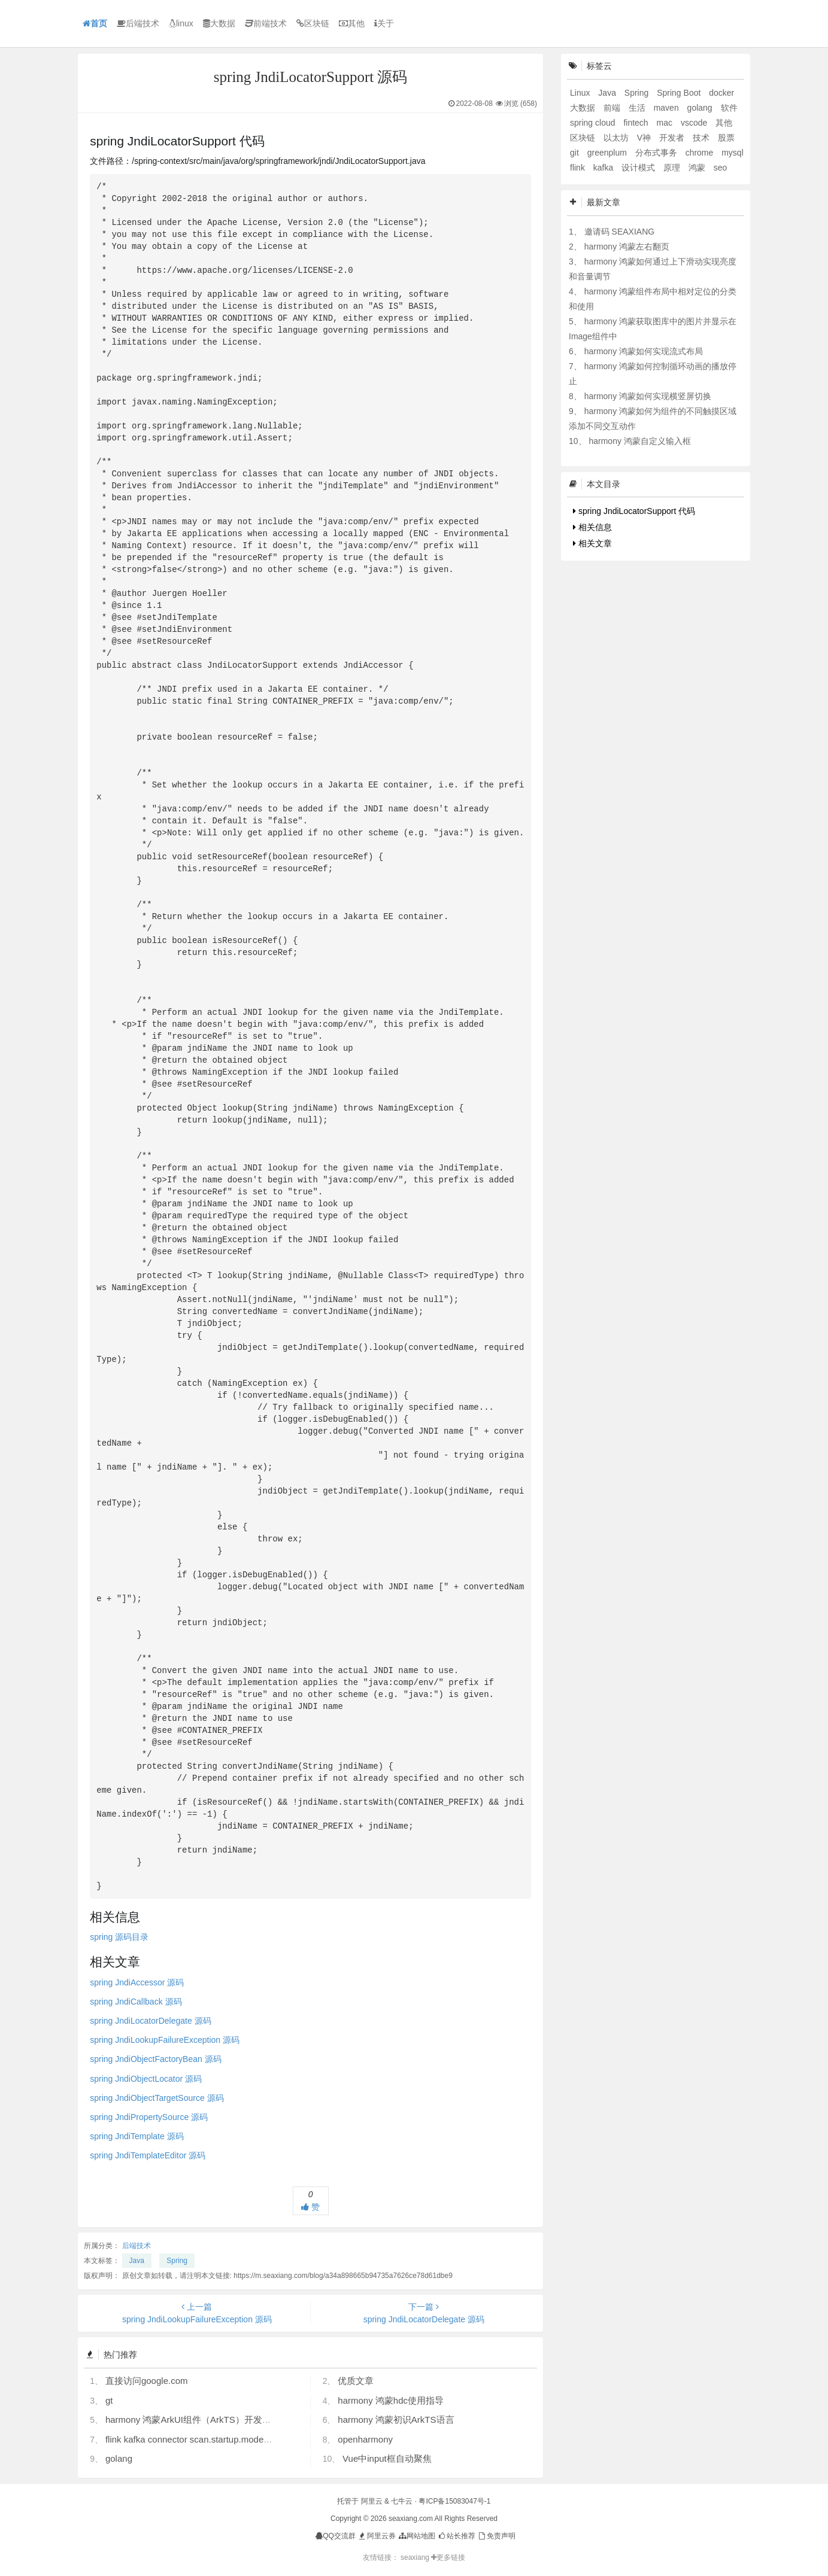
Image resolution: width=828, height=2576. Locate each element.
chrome (701, 152)
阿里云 (372, 2501)
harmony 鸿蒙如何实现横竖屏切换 (647, 396)
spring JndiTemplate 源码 (136, 2136)
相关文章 (592, 543)
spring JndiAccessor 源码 (137, 1982)
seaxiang (416, 2557)
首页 (95, 23)
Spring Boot (680, 93)
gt (109, 2400)
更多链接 (448, 2557)
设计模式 (639, 167)
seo (720, 167)
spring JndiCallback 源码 (135, 2001)
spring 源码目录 (119, 1937)
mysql (732, 152)
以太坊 (617, 137)
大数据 (219, 23)
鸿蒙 (698, 167)
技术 (702, 137)
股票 (726, 137)
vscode (695, 122)
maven (667, 107)
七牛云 (402, 2501)
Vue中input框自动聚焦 (387, 2458)
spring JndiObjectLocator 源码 (146, 2079)
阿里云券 (376, 2536)
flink (578, 167)
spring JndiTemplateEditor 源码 (147, 2155)
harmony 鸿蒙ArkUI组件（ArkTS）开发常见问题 (201, 2419)
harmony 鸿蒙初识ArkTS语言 (396, 2419)
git (575, 152)
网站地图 (416, 2536)
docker (721, 93)
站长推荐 (456, 2536)
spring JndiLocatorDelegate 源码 (150, 2020)
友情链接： (381, 2557)
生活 (638, 107)
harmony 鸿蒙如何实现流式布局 (643, 351)
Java (136, 2260)
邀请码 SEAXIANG (619, 231)
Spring (176, 2260)
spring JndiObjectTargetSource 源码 (156, 2098)
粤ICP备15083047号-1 (454, 2501)
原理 (673, 167)
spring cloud (593, 122)
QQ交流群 (336, 2536)
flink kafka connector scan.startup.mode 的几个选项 (208, 2439)
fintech (636, 122)
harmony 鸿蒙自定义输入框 (639, 441)
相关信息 (592, 527)
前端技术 (266, 23)
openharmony (365, 2439)
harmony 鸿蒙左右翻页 (626, 246)
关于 (384, 23)
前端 (613, 107)
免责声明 (496, 2536)
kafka (604, 167)
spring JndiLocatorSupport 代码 (634, 511)
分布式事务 (657, 152)
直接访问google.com (146, 2381)
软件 (729, 107)
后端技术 (138, 23)
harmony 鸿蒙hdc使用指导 (391, 2400)
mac (666, 122)
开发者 (673, 137)
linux (181, 23)
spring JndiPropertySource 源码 (149, 2117)
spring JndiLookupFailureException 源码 (164, 2040)
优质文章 (356, 2381)
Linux (581, 93)
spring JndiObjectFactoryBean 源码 (155, 2059)
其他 (352, 23)
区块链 (312, 23)
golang (118, 2458)
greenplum (608, 152)
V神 (645, 137)
